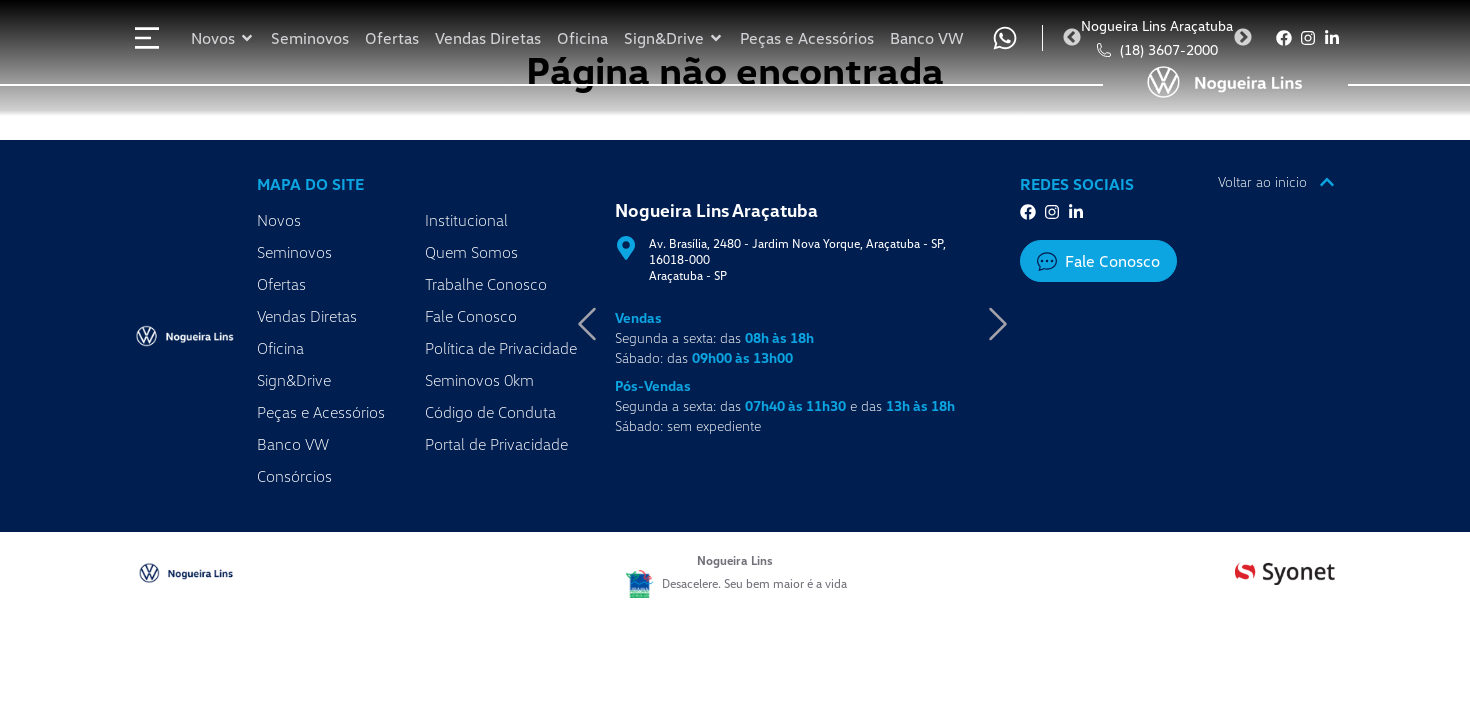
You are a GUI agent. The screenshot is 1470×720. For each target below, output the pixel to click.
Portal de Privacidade (496, 444)
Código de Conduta (490, 412)
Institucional (466, 220)
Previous (1072, 38)
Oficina (280, 348)
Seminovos (294, 252)
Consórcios (294, 476)
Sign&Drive (294, 380)
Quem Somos (471, 252)
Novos (279, 220)
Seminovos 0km (479, 380)
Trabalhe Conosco (486, 284)
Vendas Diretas (307, 316)
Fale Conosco (471, 316)
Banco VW (293, 444)
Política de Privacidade (501, 348)
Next (1243, 38)
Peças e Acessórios (321, 412)
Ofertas (281, 284)
